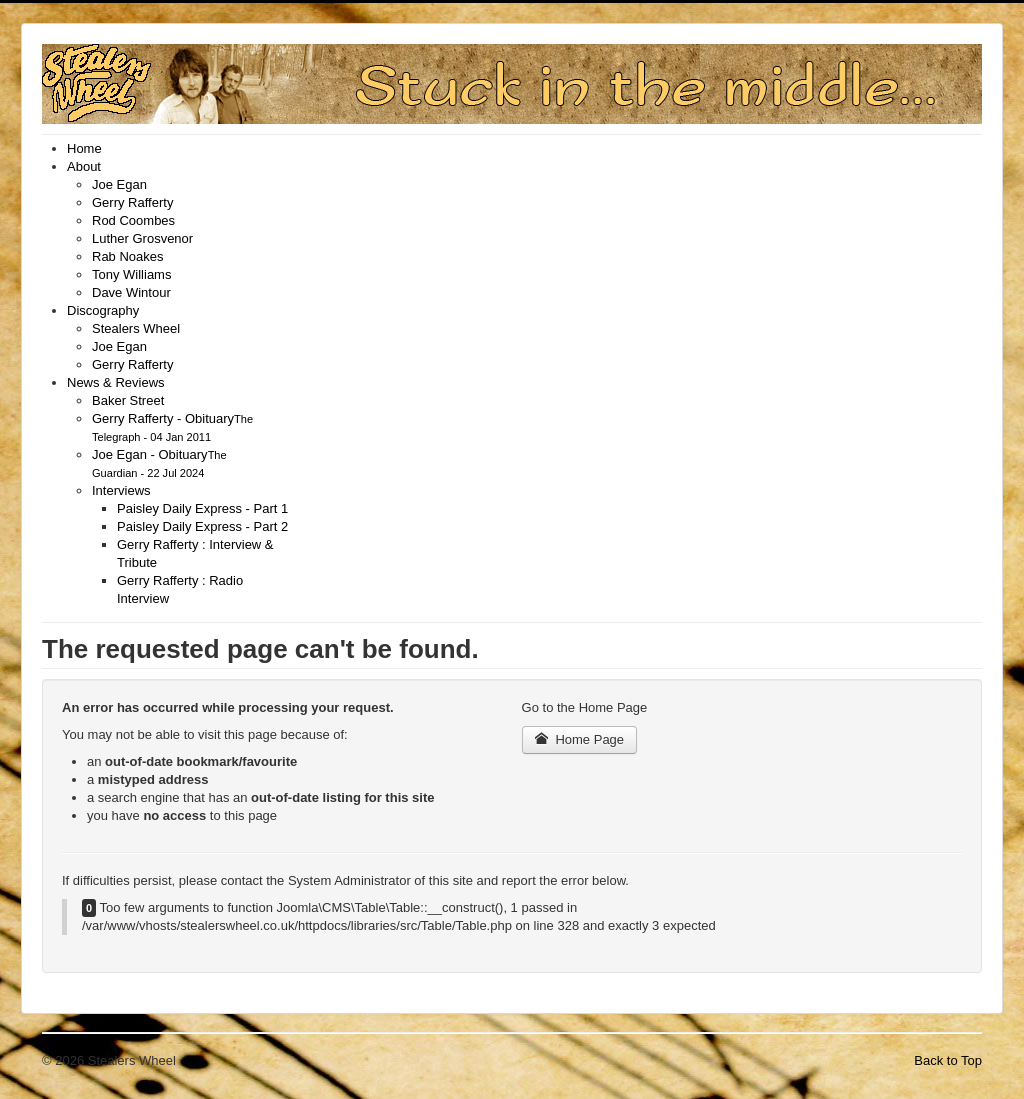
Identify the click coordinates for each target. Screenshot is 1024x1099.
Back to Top (948, 1060)
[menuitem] (84, 148)
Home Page (580, 739)
